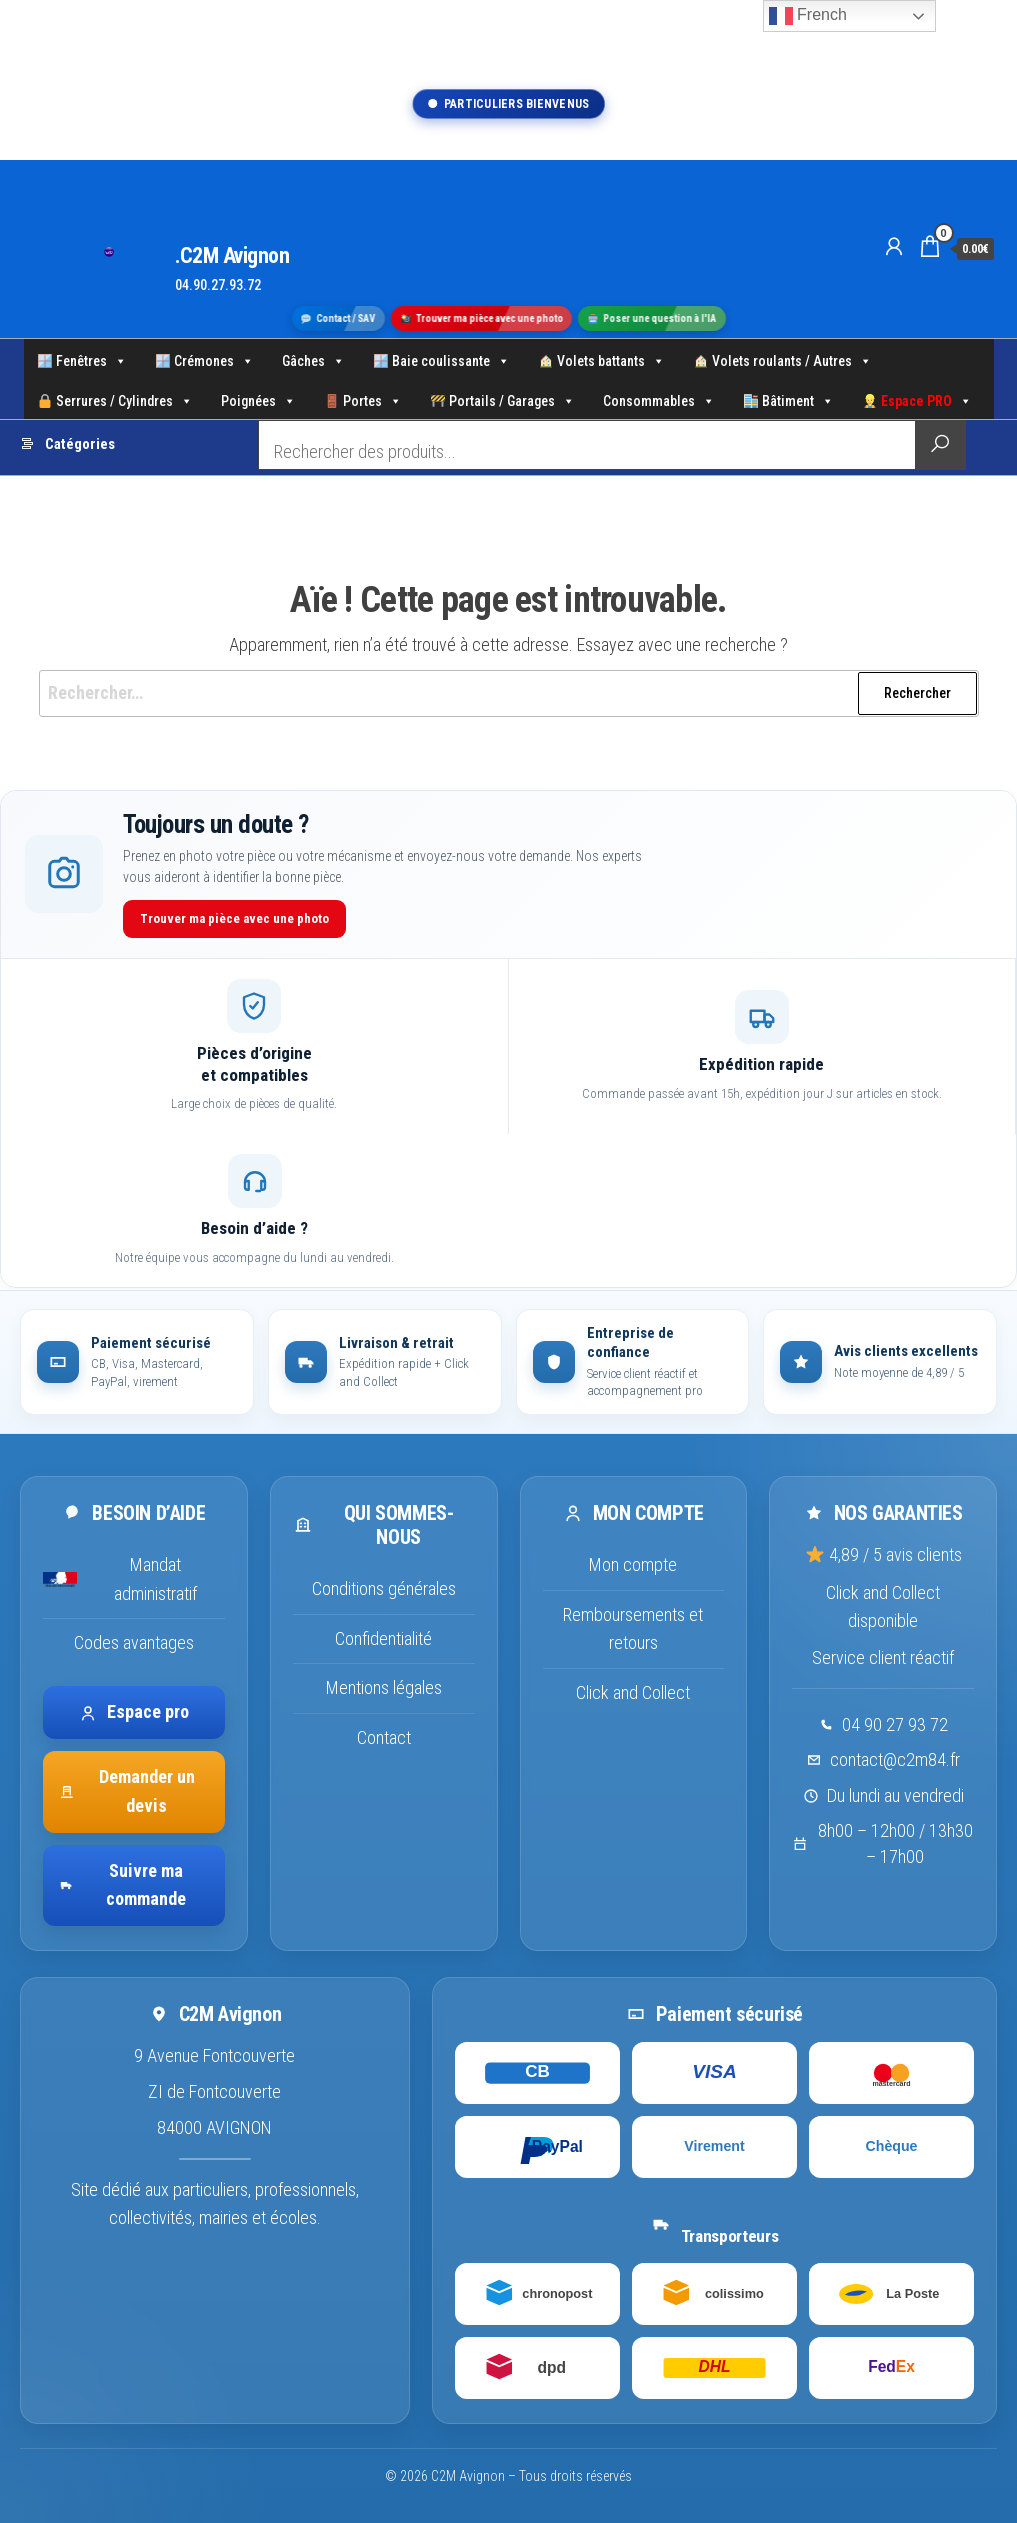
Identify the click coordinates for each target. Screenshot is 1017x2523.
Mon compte (633, 1564)
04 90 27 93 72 (895, 1724)
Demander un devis (127, 1791)
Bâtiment (789, 399)
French (808, 16)
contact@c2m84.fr (895, 1759)
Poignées (258, 399)
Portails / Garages (503, 399)
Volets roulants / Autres (783, 359)
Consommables (659, 399)
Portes (363, 399)
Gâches (313, 359)
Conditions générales (384, 1588)
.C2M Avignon (232, 255)
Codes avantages (134, 1642)
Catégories (80, 445)
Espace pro (134, 1711)
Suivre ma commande (122, 1885)
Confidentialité (383, 1638)
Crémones (205, 359)
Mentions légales (384, 1687)
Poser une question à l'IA (652, 317)
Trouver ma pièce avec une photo (482, 317)
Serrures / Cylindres (115, 399)
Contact (384, 1737)
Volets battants (602, 359)
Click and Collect (633, 1692)
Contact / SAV (338, 317)
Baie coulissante (442, 359)
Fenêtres (82, 359)
